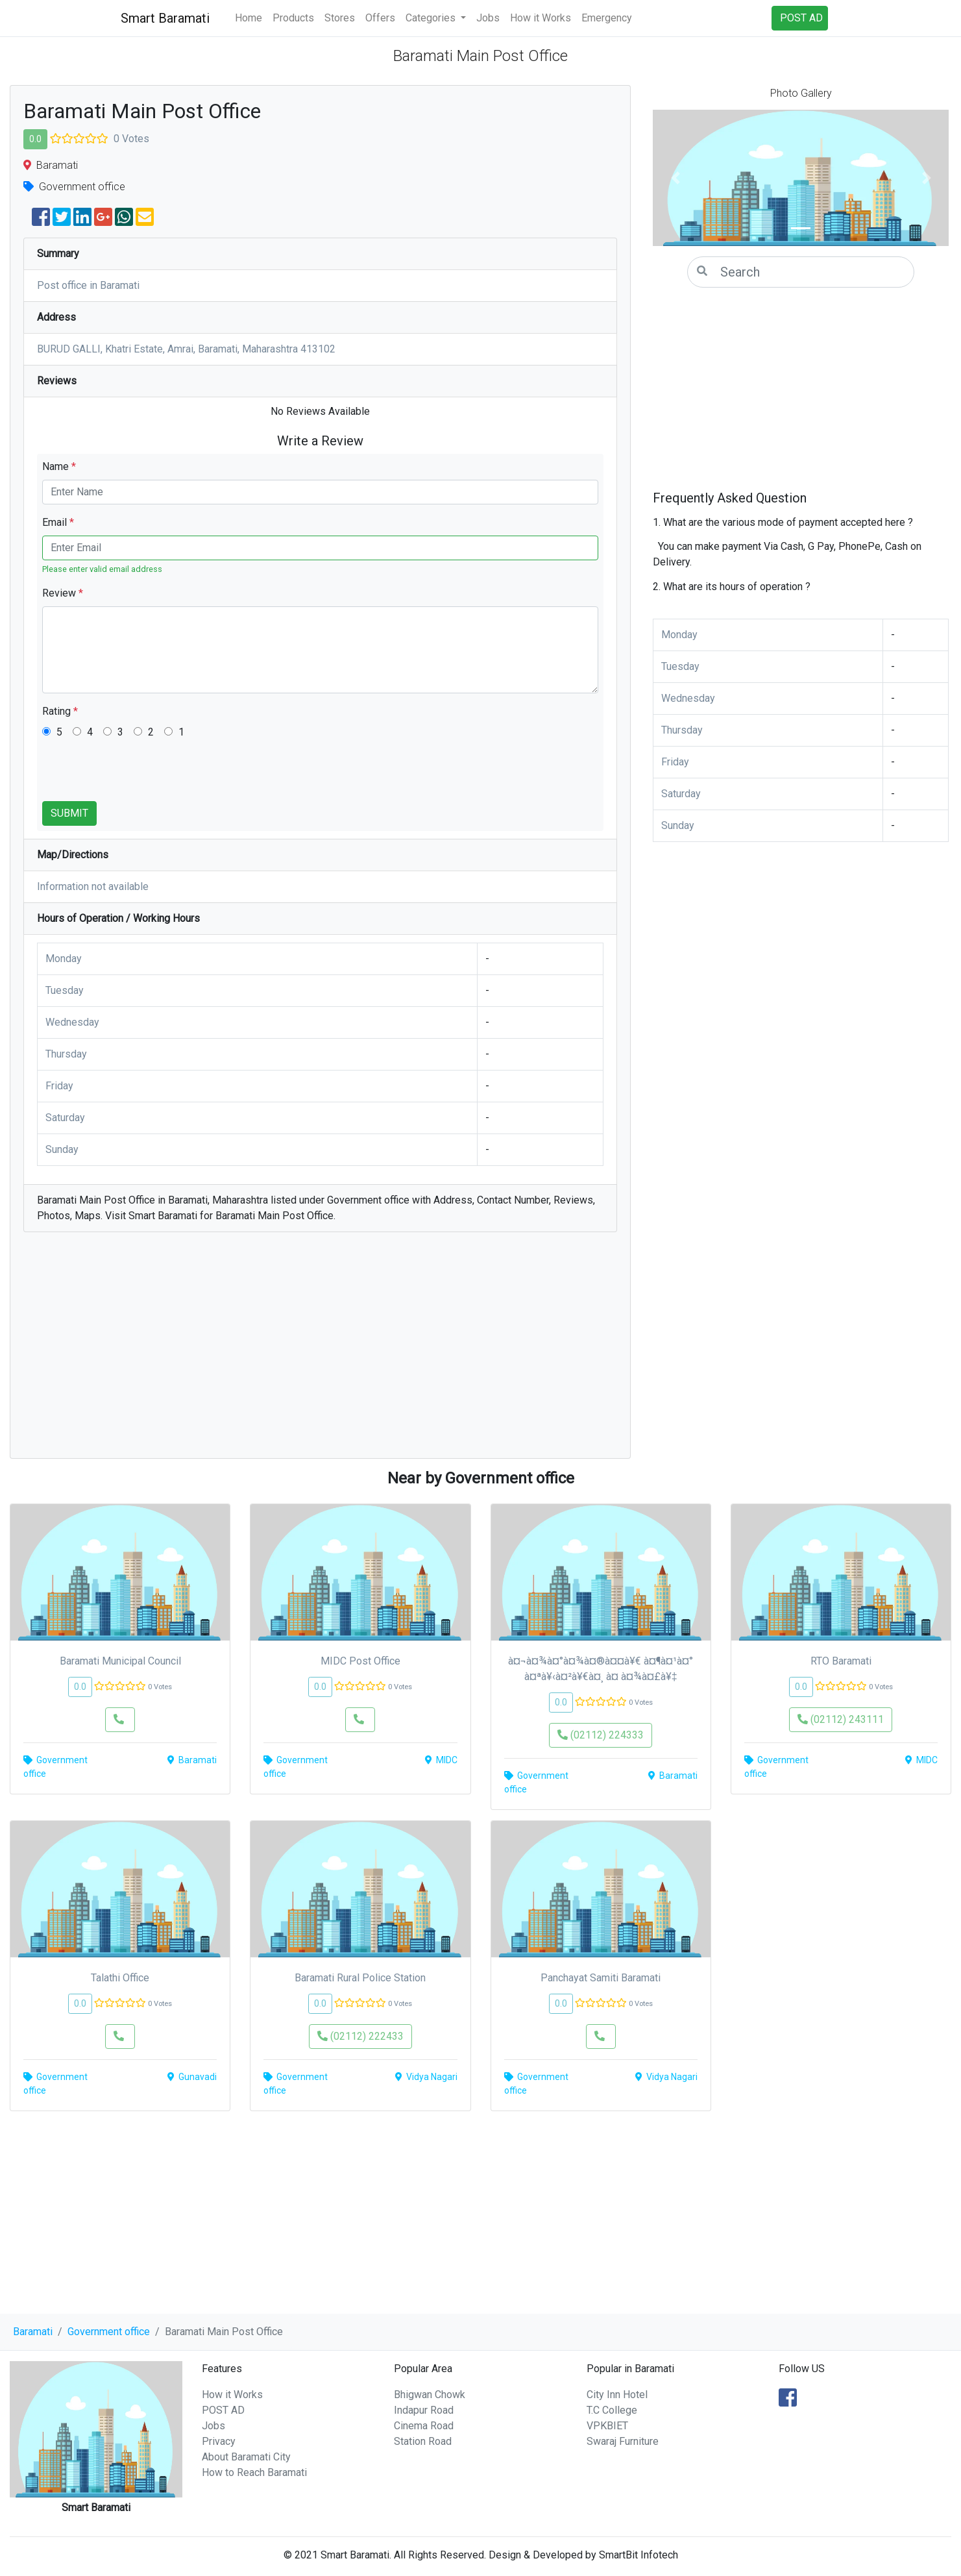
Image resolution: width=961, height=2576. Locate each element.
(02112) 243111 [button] (840, 1719)
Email (58, 522)
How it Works (540, 18)
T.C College (612, 2410)
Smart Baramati (165, 18)
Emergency (606, 18)
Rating (60, 711)
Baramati (33, 2331)
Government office (108, 2331)
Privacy (219, 2441)
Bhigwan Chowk (429, 2394)
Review (62, 593)
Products (293, 18)
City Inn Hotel (617, 2394)
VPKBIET (607, 2426)
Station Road (423, 2441)
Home (248, 18)
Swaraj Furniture (623, 2441)
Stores (339, 18)
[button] (675, 178)
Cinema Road (424, 2426)
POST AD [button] (801, 18)
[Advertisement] (320, 1352)
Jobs (488, 18)
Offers (380, 18)
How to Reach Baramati (254, 2472)
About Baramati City (246, 2457)
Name (59, 466)
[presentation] (140, 775)
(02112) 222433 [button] (360, 2036)
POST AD (223, 2410)
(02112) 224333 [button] (600, 1735)
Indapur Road (424, 2410)
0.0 (35, 139)
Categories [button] (432, 18)
